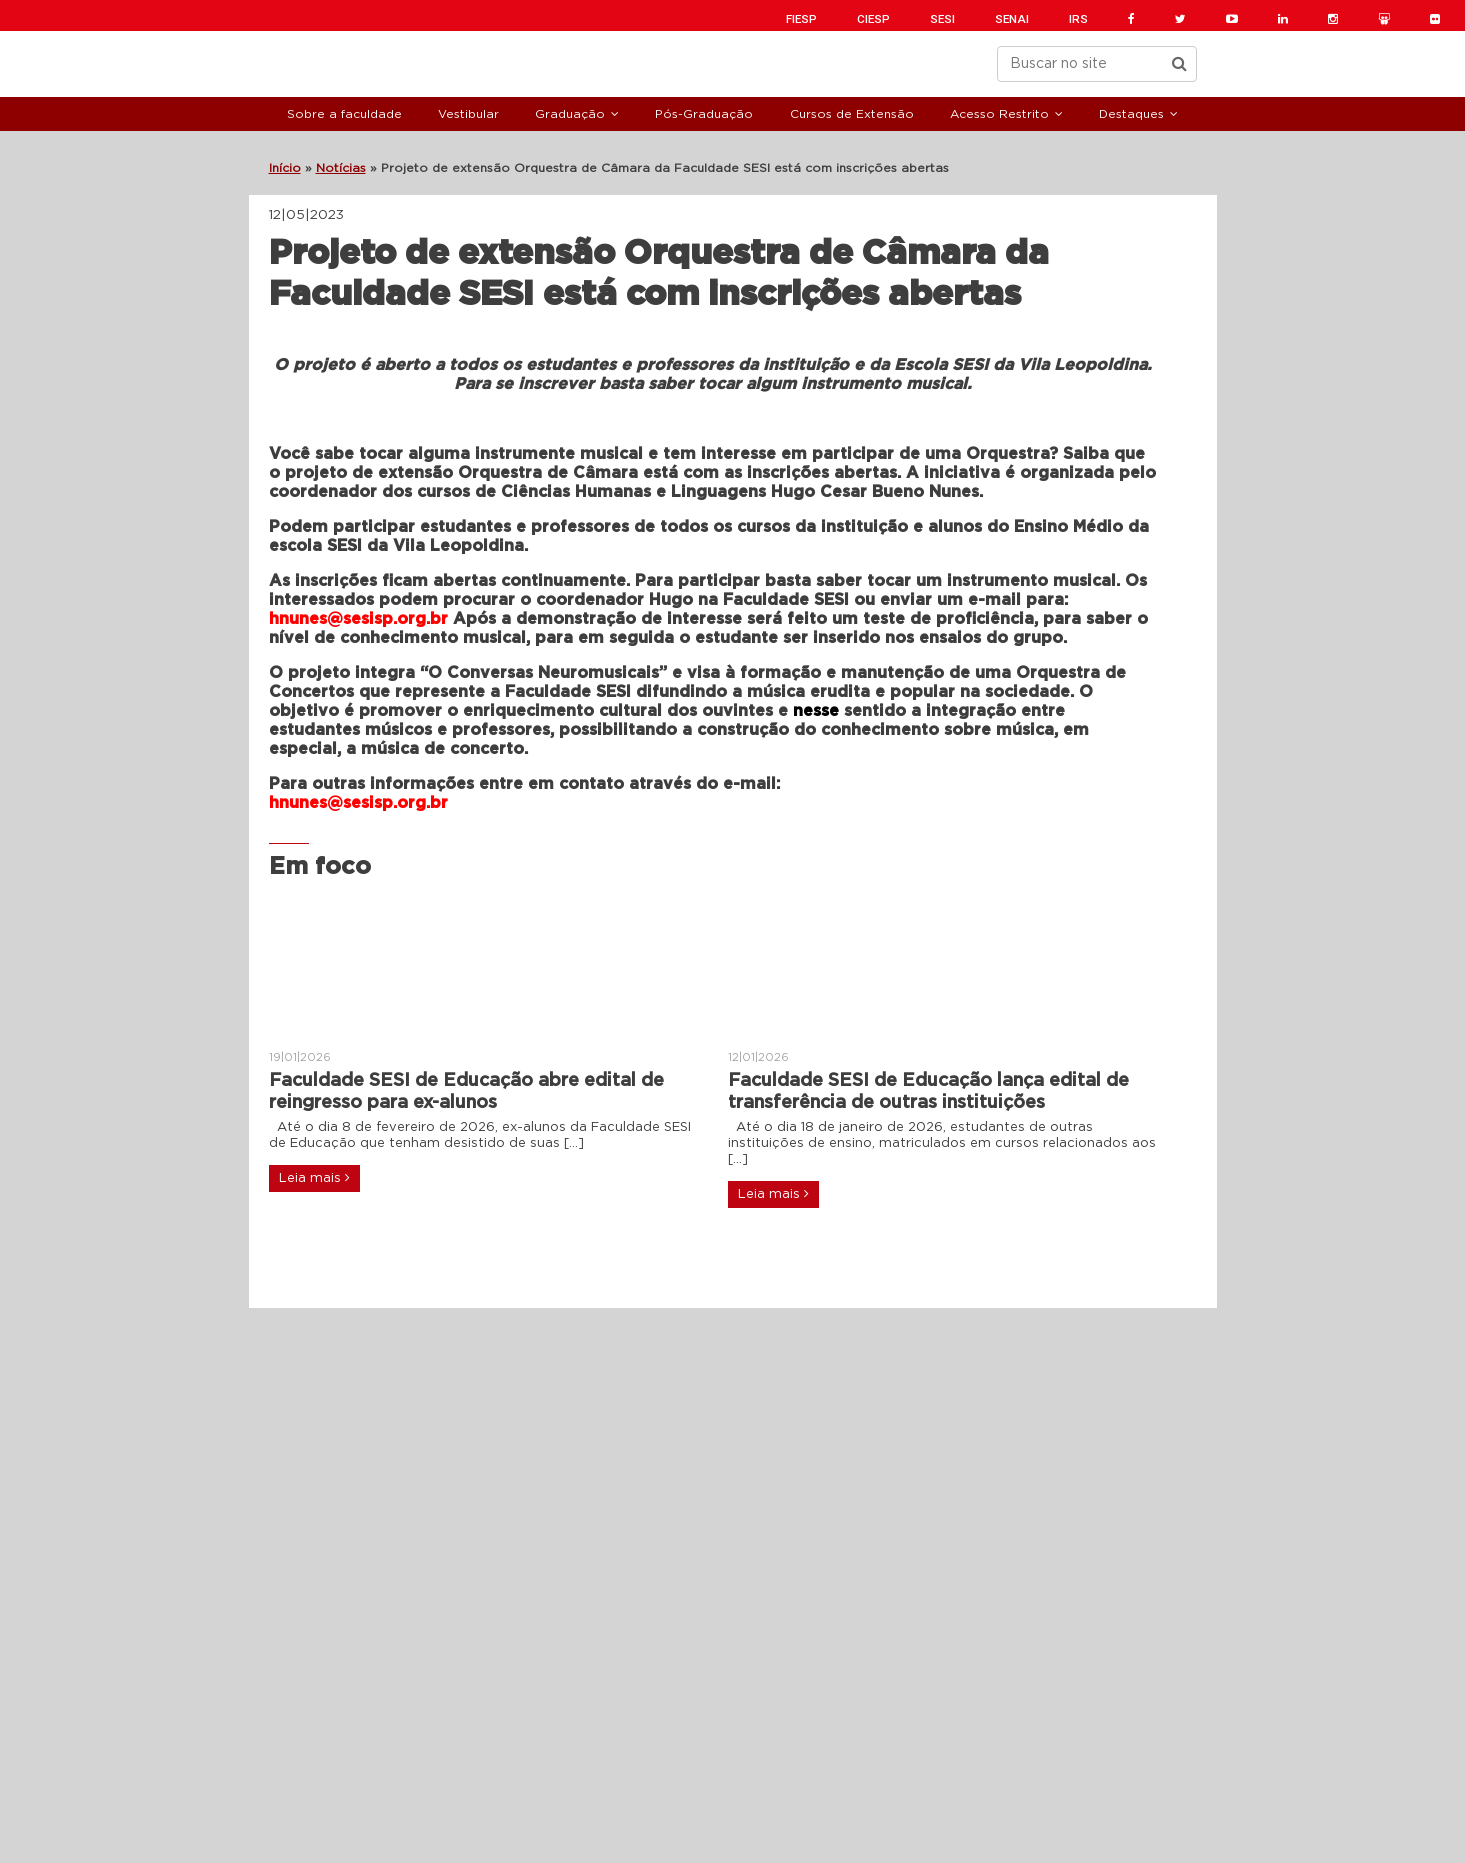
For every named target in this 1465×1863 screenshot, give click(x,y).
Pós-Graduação (704, 114)
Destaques (1131, 114)
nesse (816, 711)
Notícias (341, 168)
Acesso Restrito (999, 114)
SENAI (1012, 19)
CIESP (873, 19)
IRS (1078, 19)
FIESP (801, 19)
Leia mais (314, 1178)
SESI (942, 19)
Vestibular (468, 114)
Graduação (570, 114)
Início (285, 168)
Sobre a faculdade (344, 114)
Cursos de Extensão (852, 114)
